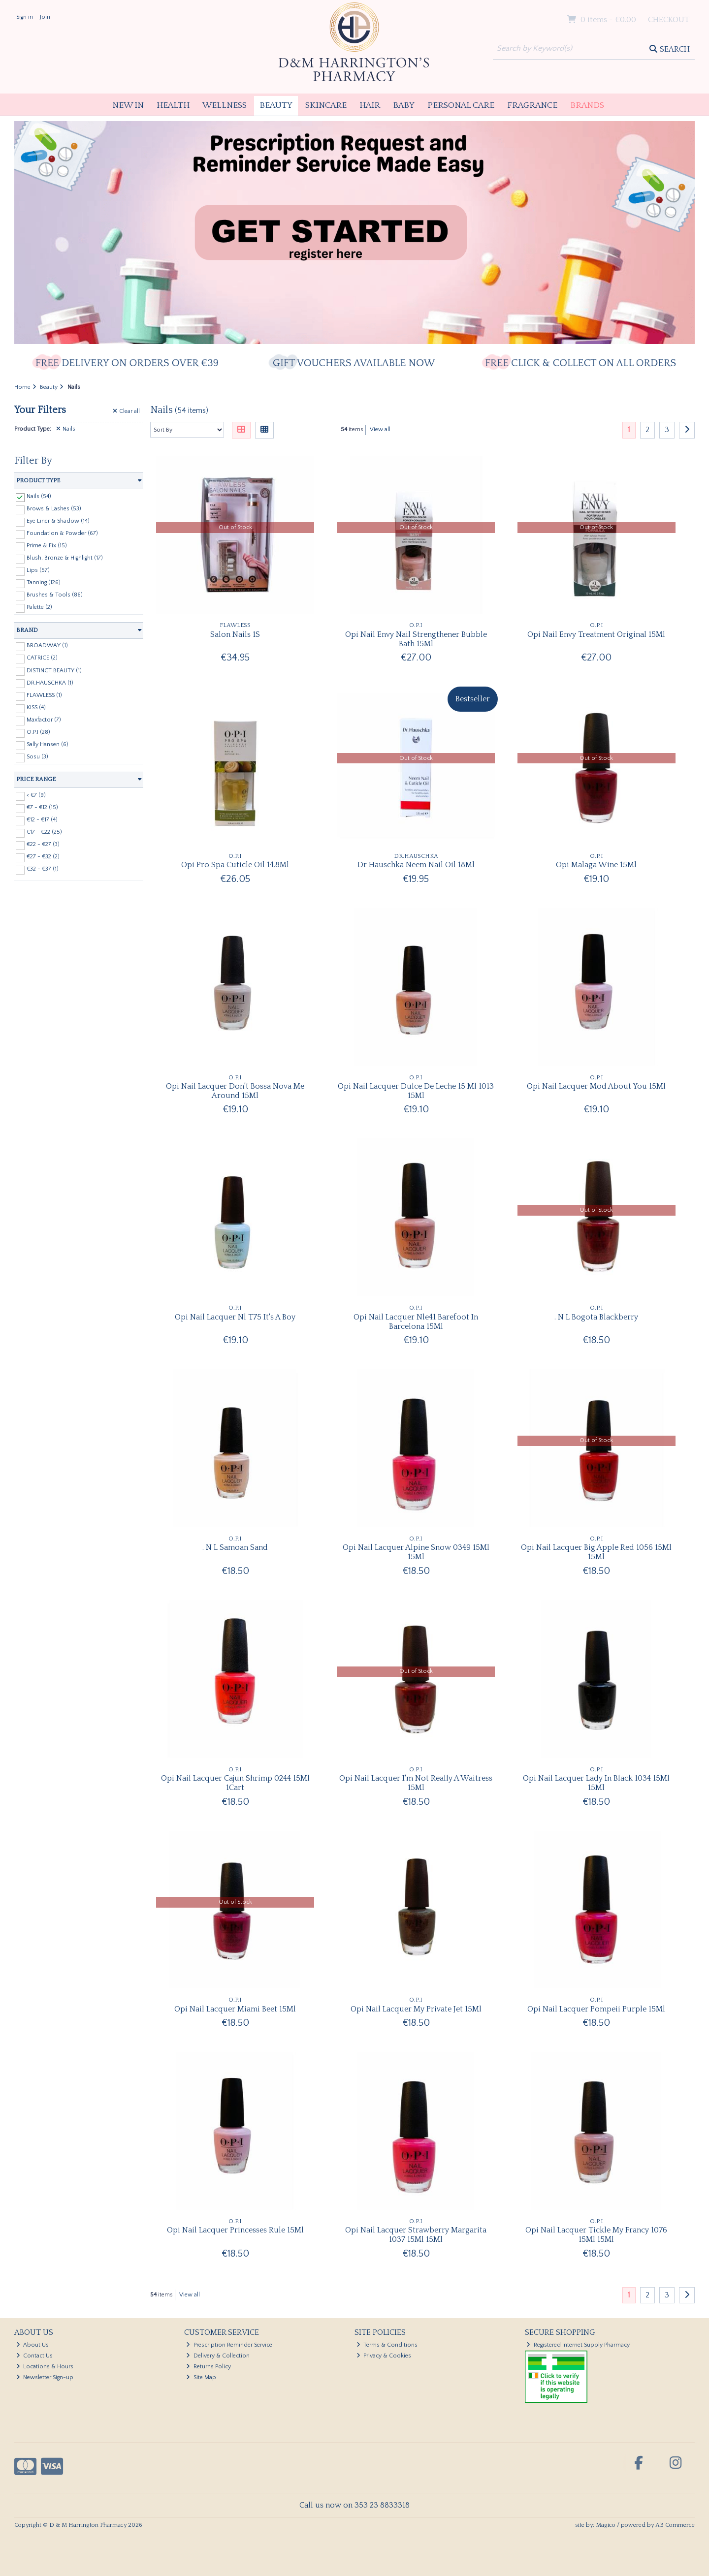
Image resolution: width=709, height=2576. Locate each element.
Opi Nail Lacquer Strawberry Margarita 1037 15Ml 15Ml (415, 2235)
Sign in (24, 17)
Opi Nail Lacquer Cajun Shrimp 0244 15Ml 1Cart (235, 1783)
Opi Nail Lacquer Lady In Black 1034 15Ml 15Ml (596, 1783)
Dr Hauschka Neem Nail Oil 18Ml (416, 864)
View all (380, 429)
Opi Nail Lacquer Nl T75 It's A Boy (235, 1317)
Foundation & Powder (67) (62, 533)
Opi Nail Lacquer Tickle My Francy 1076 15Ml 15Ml (596, 2235)
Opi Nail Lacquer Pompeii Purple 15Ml (596, 2009)
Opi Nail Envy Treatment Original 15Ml (596, 634)
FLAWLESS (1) (44, 695)
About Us (32, 2345)
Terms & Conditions (387, 2345)
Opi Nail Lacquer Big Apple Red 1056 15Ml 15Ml (596, 1552)
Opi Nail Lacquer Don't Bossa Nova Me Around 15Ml (235, 1091)
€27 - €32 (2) (43, 856)
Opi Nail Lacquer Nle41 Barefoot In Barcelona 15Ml (416, 1322)
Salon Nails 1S (235, 634)
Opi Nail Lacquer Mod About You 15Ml (596, 1086)
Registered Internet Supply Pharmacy (578, 2345)
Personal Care (460, 105)
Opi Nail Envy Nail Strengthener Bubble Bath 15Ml (416, 639)
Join (45, 17)
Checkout (668, 19)
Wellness (224, 105)
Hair (369, 105)
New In (128, 105)
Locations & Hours (45, 2366)
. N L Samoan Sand (235, 1547)
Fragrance (532, 105)
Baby (404, 105)
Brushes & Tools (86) (55, 595)
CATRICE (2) (42, 658)
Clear (126, 411)
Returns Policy (208, 2366)
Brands (587, 105)
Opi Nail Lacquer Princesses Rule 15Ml (235, 2230)
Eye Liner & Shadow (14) (58, 521)
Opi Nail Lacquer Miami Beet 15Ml (235, 2009)
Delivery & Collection (218, 2356)
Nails (65, 429)
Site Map (201, 2377)
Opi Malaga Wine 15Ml (596, 864)
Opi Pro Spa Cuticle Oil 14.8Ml (235, 864)
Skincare (326, 105)
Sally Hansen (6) (47, 744)
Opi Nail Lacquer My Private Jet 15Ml (416, 2009)
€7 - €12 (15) (42, 807)
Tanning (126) (44, 582)
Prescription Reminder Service (229, 2345)
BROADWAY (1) (47, 645)
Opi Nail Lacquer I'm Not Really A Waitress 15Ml (415, 1783)
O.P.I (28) (38, 732)
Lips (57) (38, 570)
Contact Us (34, 2356)
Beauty (275, 105)
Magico (605, 2525)
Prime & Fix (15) (47, 545)
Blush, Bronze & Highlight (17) (65, 558)
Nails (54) (39, 496)
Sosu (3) (37, 757)
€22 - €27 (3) (43, 844)
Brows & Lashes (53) (54, 508)
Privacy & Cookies (384, 2356)
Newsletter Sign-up (45, 2377)
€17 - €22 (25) (44, 832)
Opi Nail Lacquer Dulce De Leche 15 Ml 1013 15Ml (416, 1091)
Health (173, 105)
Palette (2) (39, 607)
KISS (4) (36, 707)
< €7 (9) (36, 795)
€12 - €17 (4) (42, 820)
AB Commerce (675, 2525)
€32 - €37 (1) (43, 869)
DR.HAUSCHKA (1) (50, 682)
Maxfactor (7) (44, 720)
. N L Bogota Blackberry (596, 1317)
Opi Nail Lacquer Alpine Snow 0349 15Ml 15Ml (416, 1552)
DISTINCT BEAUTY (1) (54, 670)
